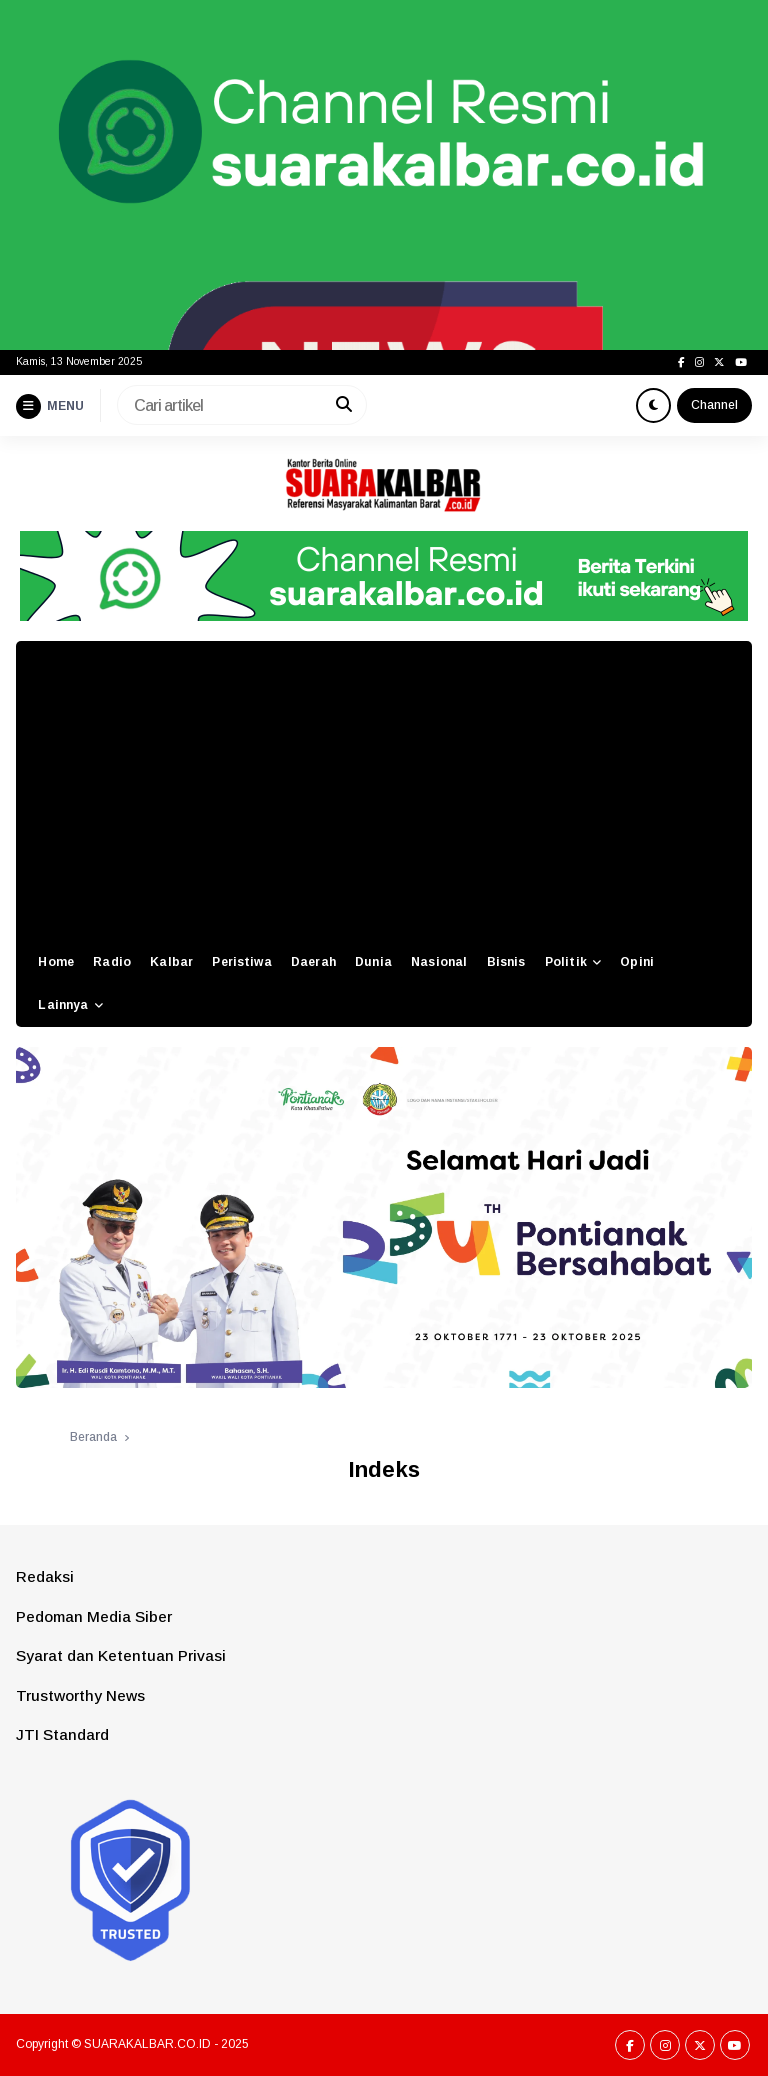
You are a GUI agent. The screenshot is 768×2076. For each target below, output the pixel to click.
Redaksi (45, 1576)
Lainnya (63, 1005)
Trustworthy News (80, 1695)
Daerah (313, 962)
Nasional (439, 962)
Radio (112, 962)
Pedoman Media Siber (94, 1616)
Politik (566, 962)
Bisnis (506, 962)
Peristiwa (241, 962)
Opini (637, 962)
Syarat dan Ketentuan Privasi (121, 1655)
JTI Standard (62, 1734)
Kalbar (171, 962)
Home (56, 962)
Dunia (373, 962)
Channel (714, 405)
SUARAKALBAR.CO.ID (147, 2044)
